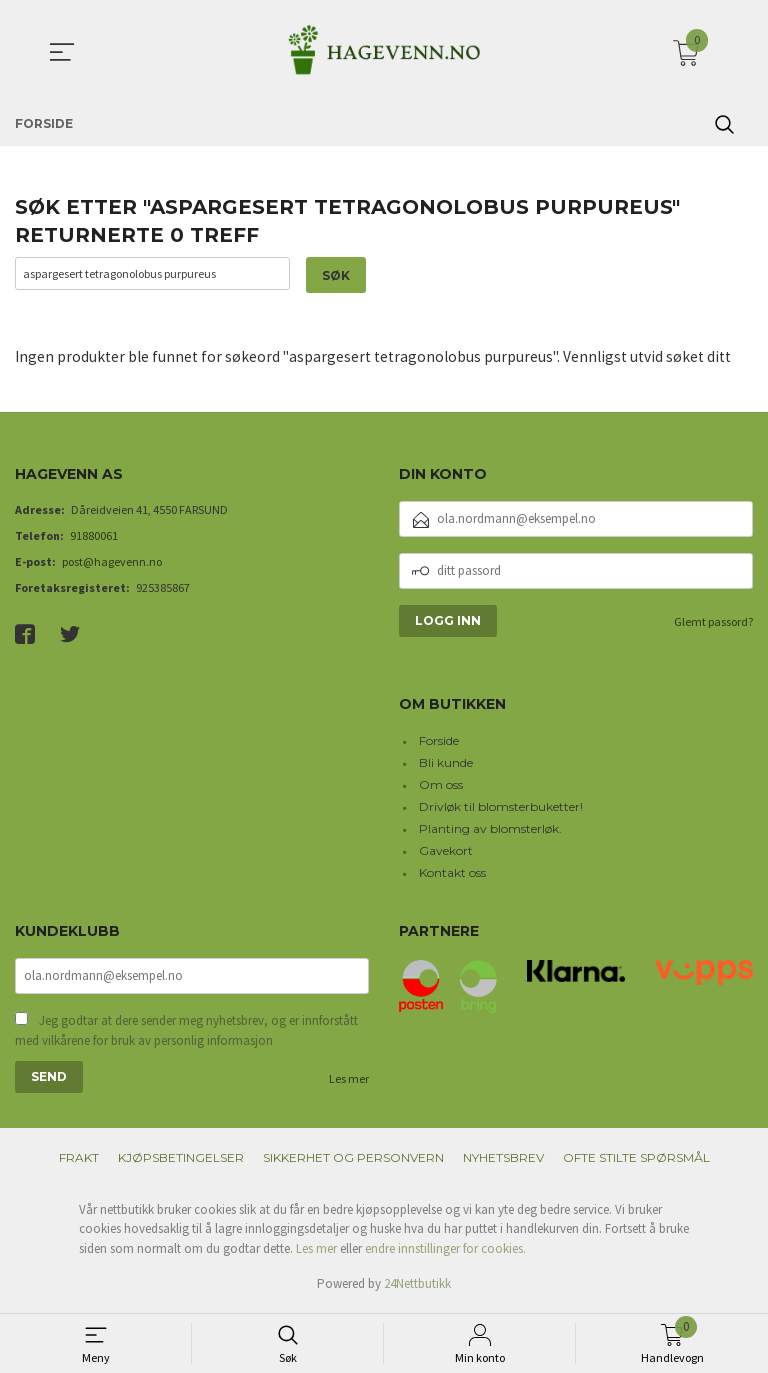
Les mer (349, 1081)
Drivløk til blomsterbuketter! (501, 807)
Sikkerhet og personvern (353, 1160)
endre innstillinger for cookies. (445, 1251)
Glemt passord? (713, 622)
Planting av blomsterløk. (490, 829)
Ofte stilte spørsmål (636, 1160)
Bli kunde (446, 763)
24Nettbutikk (417, 1286)
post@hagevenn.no (112, 562)
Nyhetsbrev (503, 1160)
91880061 (94, 536)
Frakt (79, 1160)
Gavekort (446, 851)
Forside (439, 741)
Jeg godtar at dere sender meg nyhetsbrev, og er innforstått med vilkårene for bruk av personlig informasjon (186, 1033)
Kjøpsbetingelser (181, 1160)
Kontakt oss (452, 873)
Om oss (441, 785)
